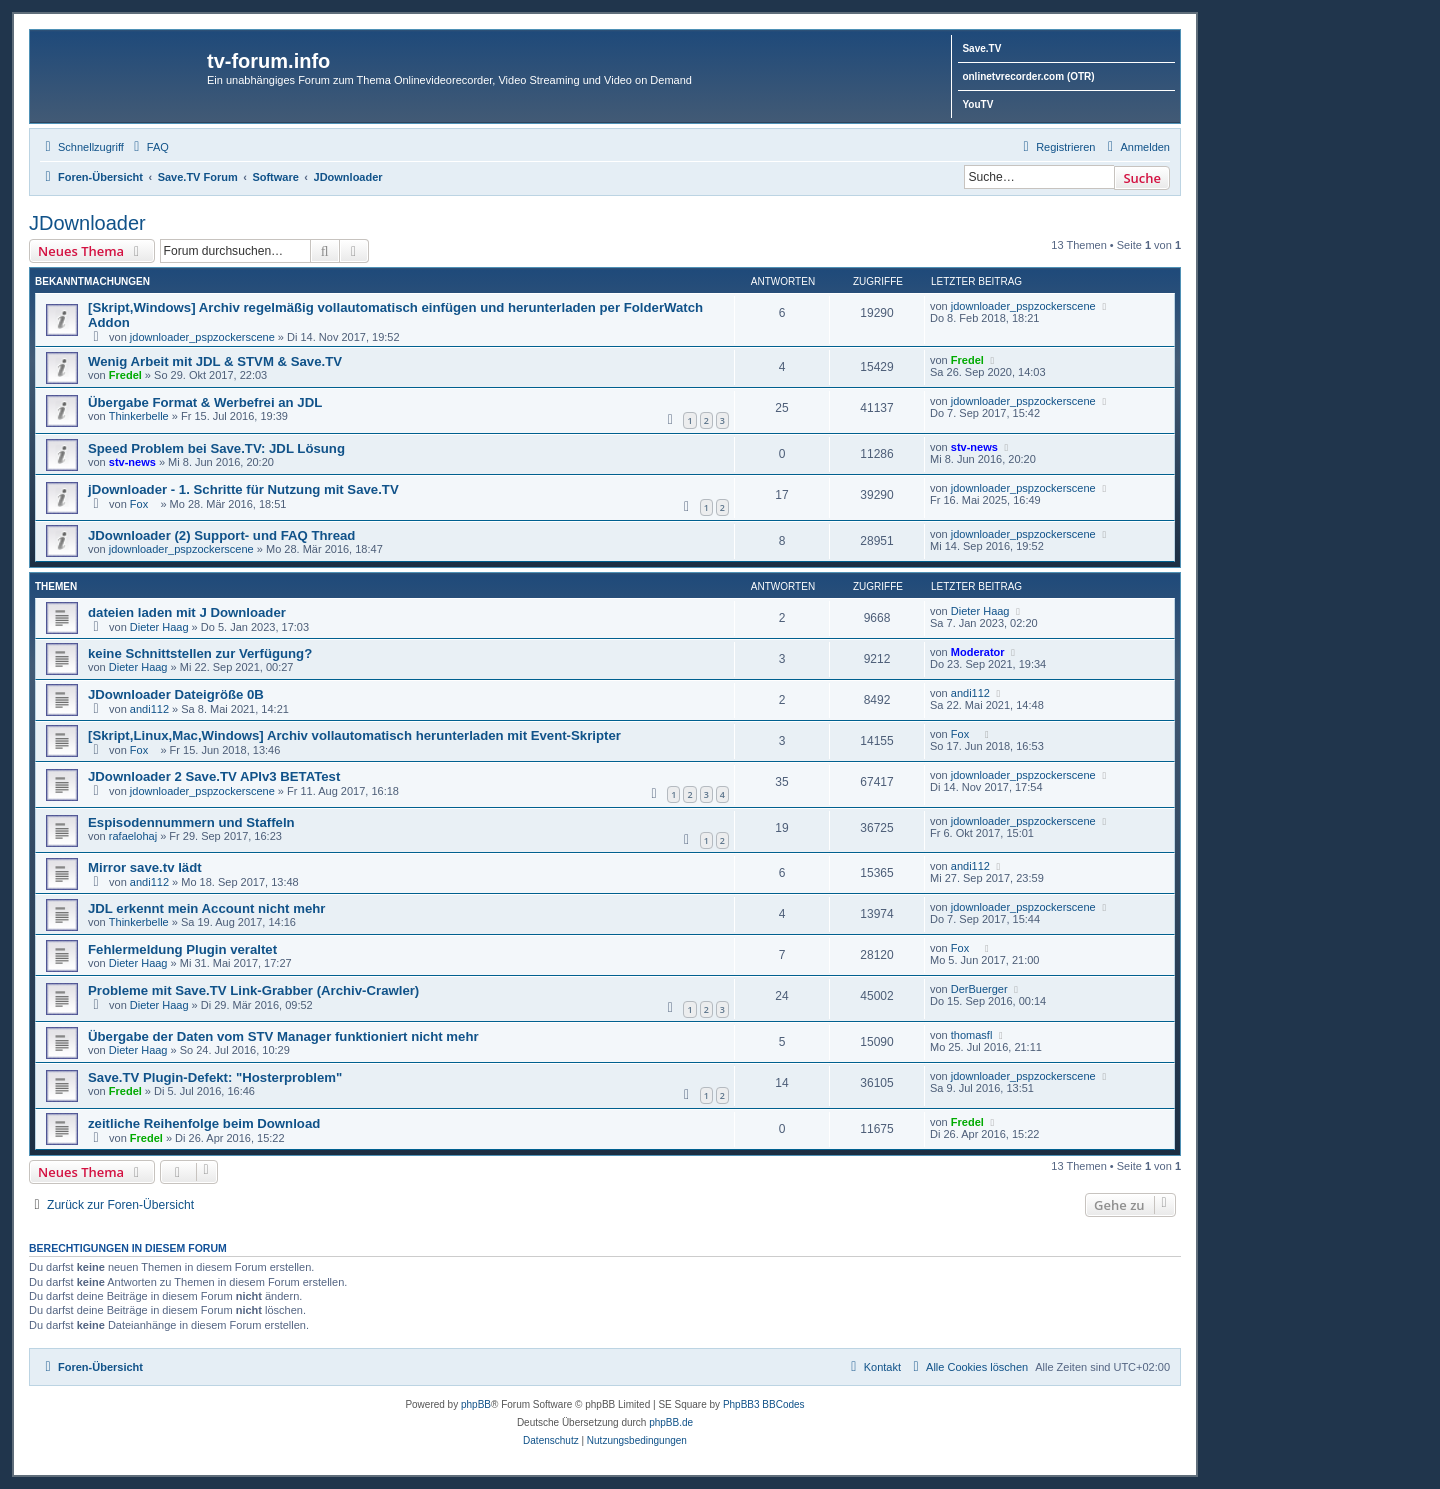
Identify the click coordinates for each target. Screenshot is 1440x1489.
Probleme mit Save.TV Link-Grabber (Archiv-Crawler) (253, 990)
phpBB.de (671, 1422)
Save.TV (981, 48)
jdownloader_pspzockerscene (202, 337)
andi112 (149, 709)
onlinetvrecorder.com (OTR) (1028, 76)
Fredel (125, 375)
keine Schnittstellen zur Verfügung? (200, 653)
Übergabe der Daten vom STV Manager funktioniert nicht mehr (283, 1036)
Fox (144, 504)
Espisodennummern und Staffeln (191, 822)
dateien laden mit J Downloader (187, 612)
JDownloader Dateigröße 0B (176, 694)
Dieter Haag (159, 627)
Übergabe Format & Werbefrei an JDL (205, 402)
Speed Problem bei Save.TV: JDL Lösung (216, 448)
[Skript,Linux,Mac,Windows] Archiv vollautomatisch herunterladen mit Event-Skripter (354, 735)
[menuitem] (149, 147)
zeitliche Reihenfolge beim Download (204, 1123)
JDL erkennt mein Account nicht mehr (206, 908)
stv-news (132, 462)
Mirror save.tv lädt (145, 867)
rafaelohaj (133, 836)
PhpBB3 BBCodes (764, 1404)
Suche (1142, 178)
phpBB (476, 1404)
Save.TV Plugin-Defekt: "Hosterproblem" (215, 1077)
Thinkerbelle (139, 416)
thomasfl (972, 1035)
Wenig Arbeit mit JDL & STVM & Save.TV (215, 361)
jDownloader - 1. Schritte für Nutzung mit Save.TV (243, 489)
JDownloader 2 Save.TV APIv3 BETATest (214, 776)
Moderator (978, 652)
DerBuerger (979, 989)
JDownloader (87, 223)
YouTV (977, 104)
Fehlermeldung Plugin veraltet (182, 949)
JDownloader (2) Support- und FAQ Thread (221, 535)
